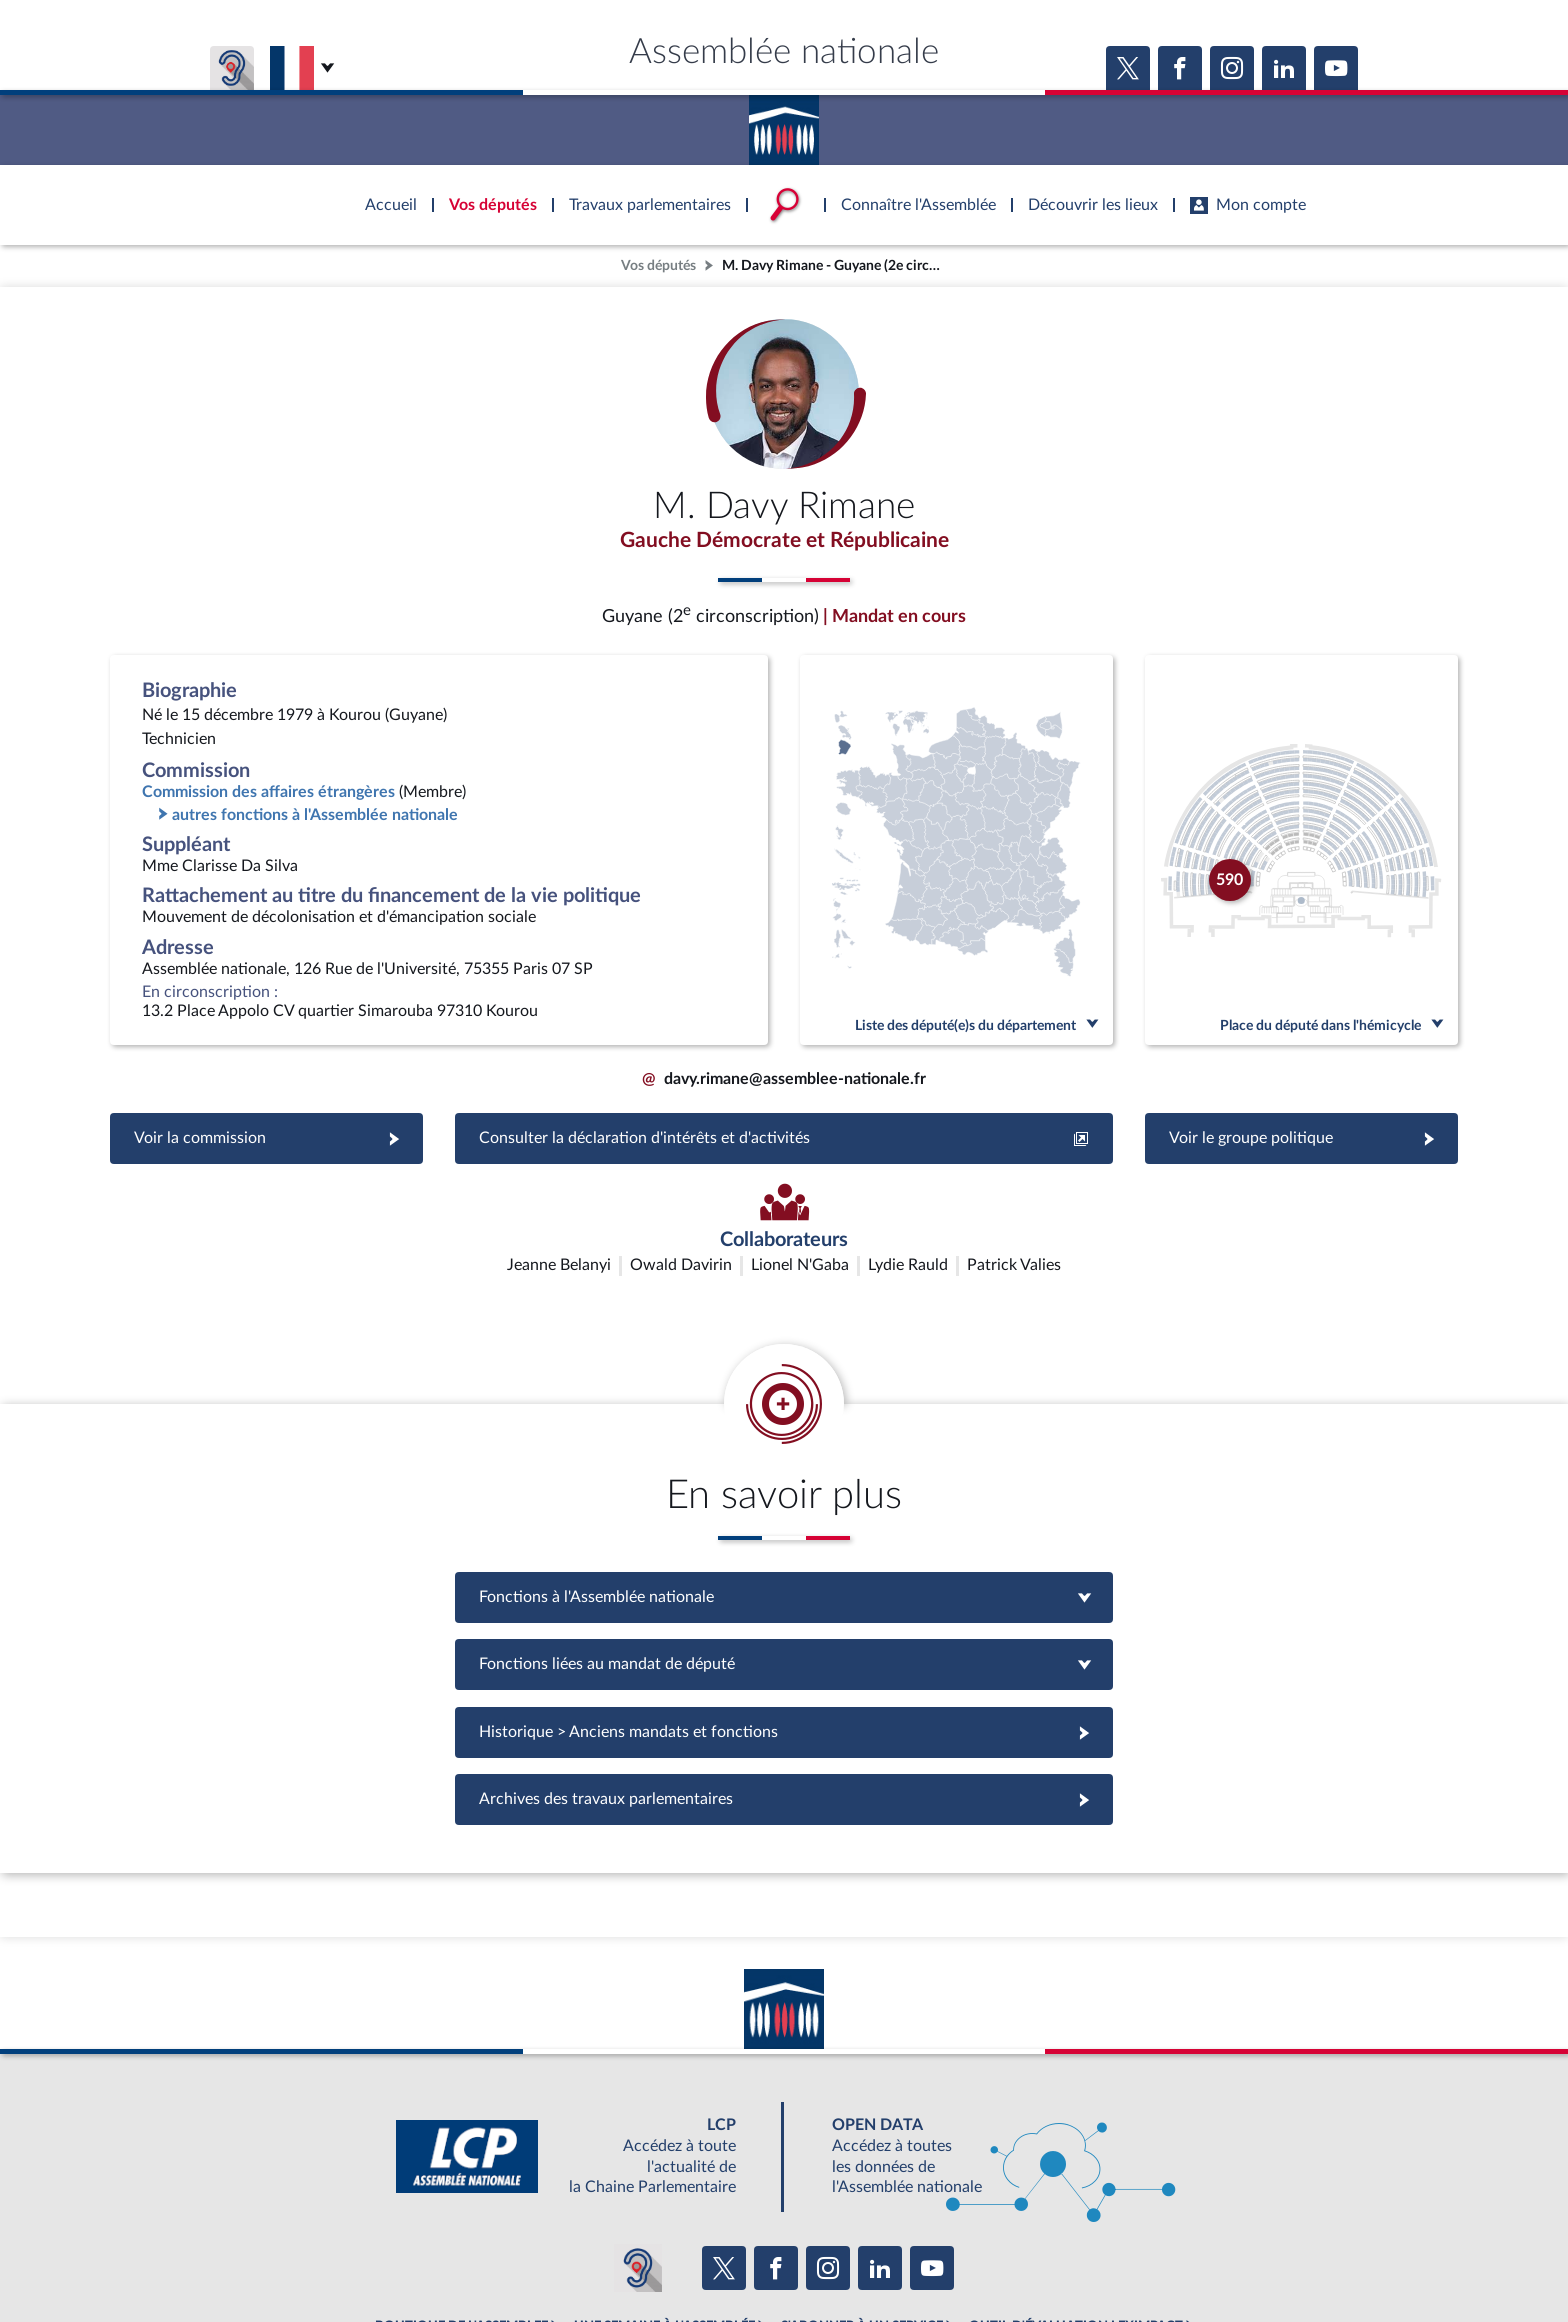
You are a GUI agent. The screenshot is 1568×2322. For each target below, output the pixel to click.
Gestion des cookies (1049, 2256)
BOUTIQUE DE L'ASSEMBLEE (461, 2212)
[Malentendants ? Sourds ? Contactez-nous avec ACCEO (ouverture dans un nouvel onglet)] (638, 2153)
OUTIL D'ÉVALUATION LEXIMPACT (1076, 2212)
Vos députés (658, 265)
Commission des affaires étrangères (268, 796)
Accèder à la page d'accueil (784, 123)
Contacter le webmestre (861, 2256)
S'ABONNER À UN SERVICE (862, 2212)
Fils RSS (962, 2256)
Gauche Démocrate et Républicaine (784, 543)
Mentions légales (510, 2256)
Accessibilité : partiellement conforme (675, 2256)
